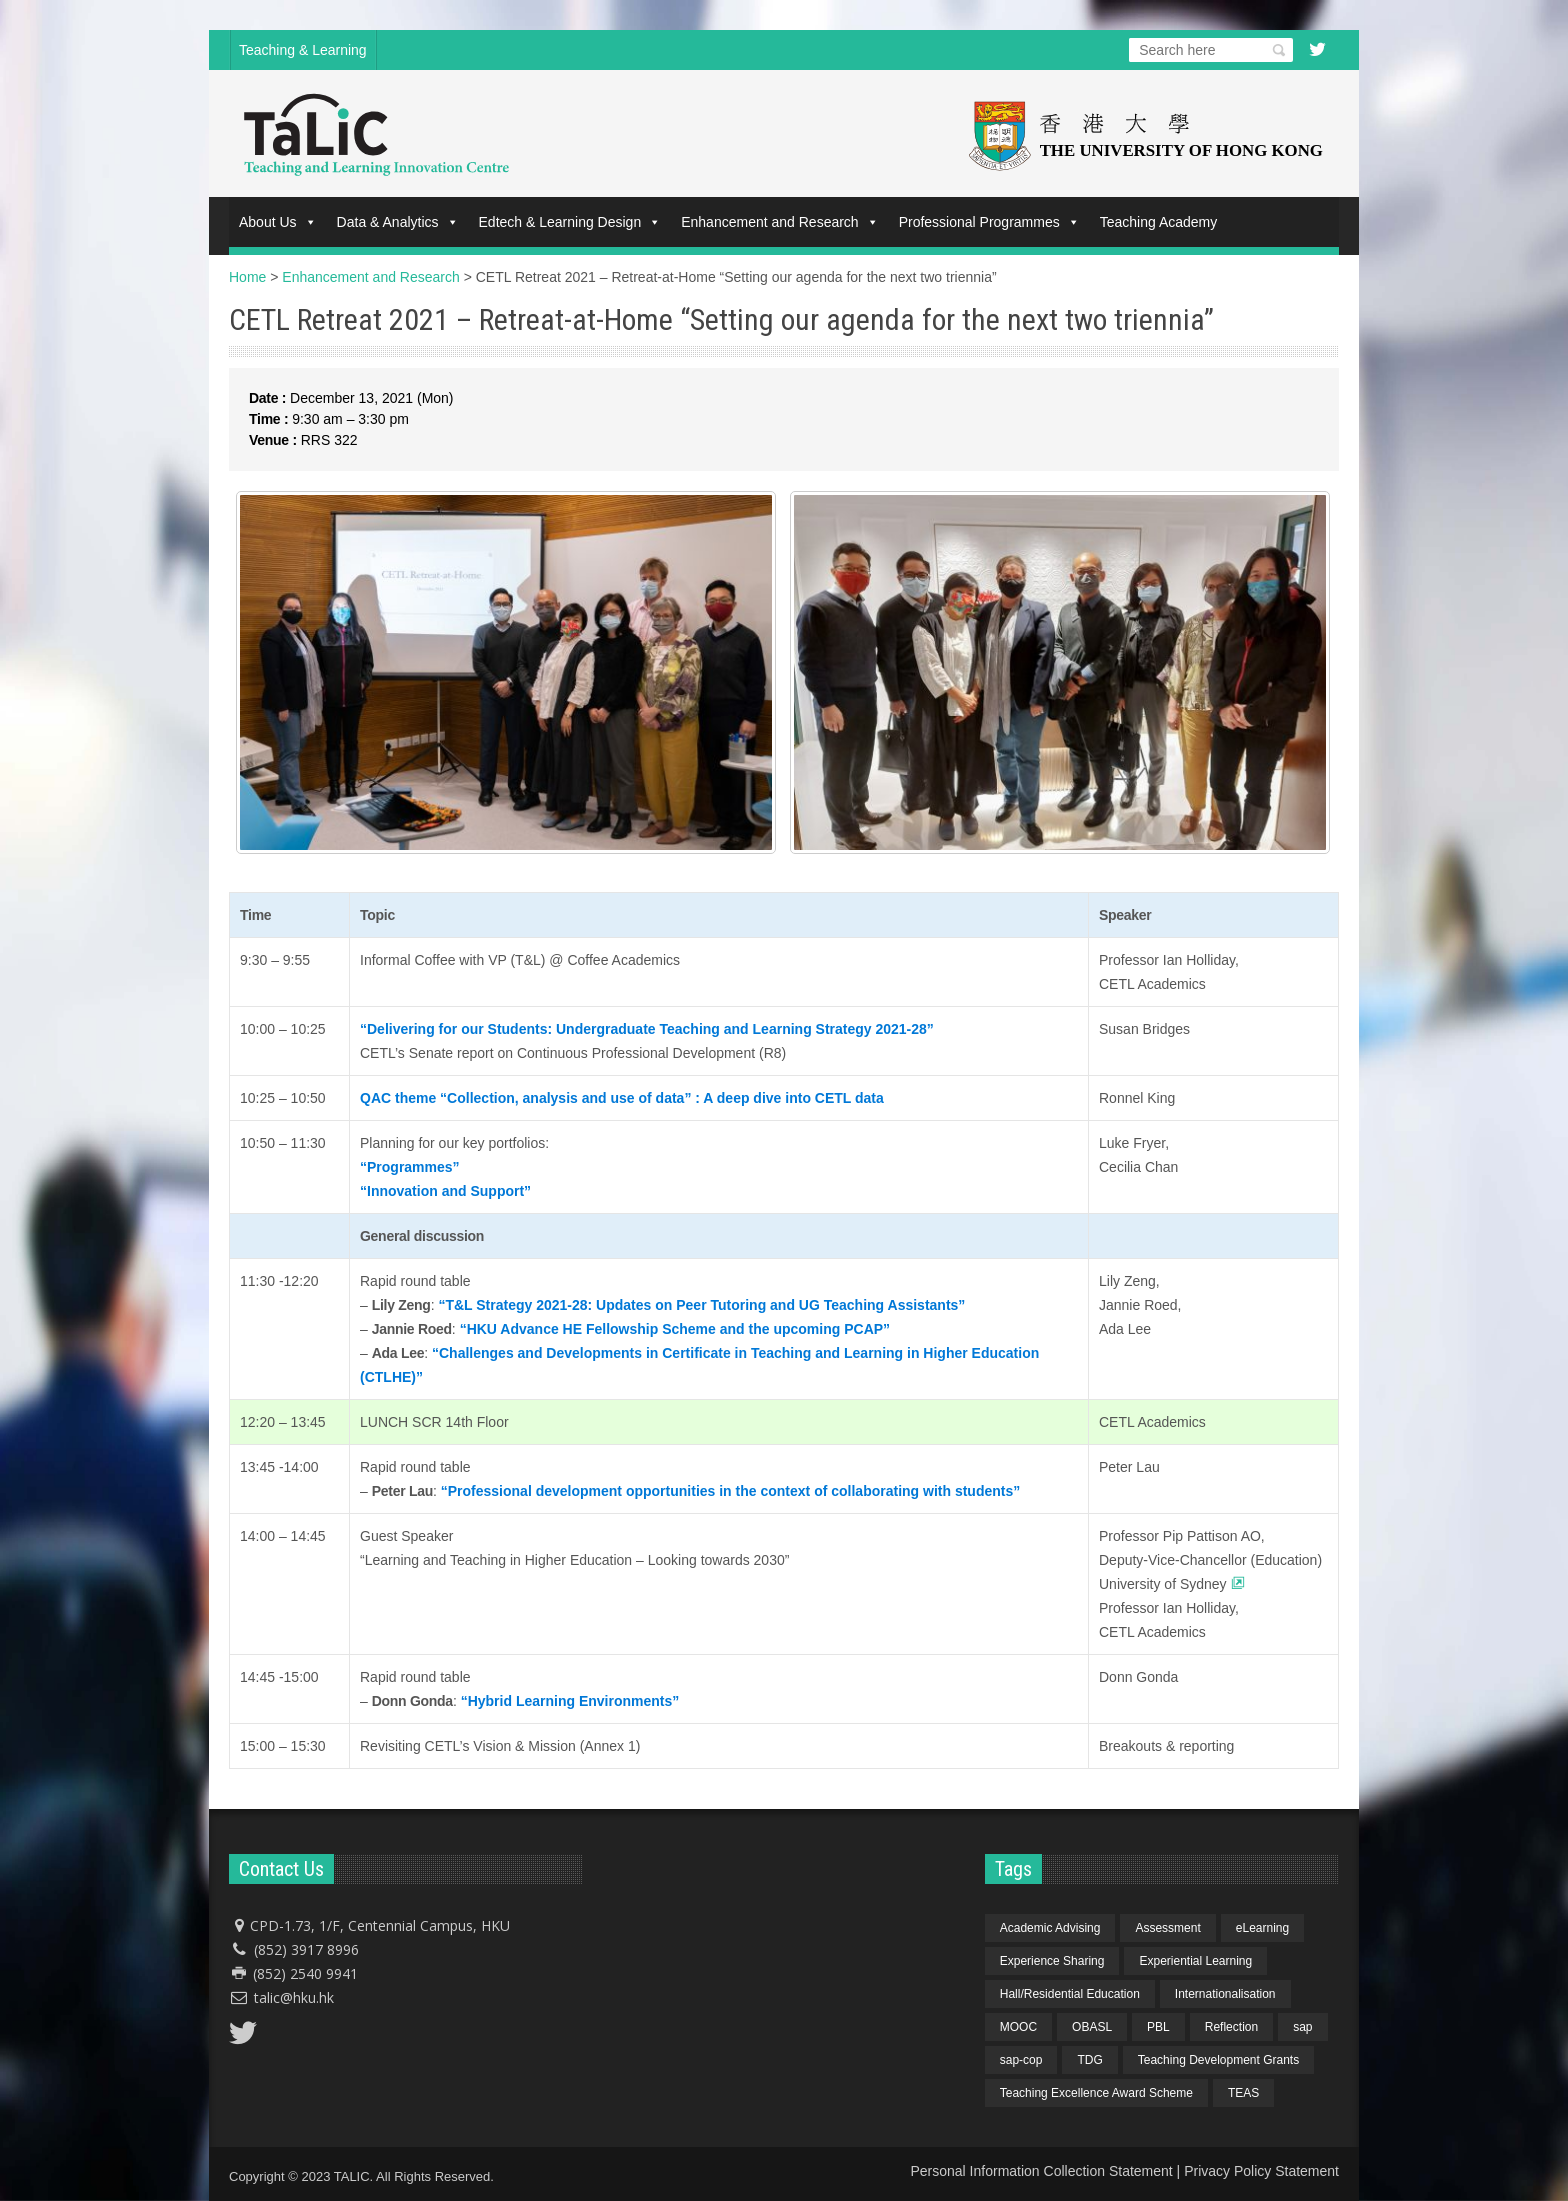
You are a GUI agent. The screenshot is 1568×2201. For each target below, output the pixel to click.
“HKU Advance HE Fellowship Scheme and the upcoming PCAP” (675, 1329)
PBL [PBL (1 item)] (1158, 2027)
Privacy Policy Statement (1261, 2171)
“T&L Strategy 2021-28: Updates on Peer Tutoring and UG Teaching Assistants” (701, 1305)
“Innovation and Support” (445, 1191)
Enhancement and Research (779, 222)
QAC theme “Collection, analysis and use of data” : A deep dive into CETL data (622, 1098)
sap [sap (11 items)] (1302, 2027)
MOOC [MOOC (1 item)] (1018, 2027)
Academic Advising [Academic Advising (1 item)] (1050, 1928)
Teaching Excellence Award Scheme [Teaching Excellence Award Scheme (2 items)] (1096, 2093)
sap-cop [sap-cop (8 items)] (1021, 2060)
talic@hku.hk (294, 1997)
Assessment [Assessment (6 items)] (1167, 1928)
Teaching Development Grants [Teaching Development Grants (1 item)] (1218, 2060)
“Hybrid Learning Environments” (570, 1701)
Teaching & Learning (303, 50)
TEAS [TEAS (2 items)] (1243, 2093)
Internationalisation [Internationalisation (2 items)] (1225, 1994)
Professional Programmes (989, 222)
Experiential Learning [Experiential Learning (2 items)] (1195, 1961)
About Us (278, 222)
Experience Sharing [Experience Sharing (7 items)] (1052, 1961)
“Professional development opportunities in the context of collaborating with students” (731, 1491)
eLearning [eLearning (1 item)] (1262, 1928)
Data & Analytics (398, 222)
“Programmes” (410, 1167)
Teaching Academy (1159, 222)
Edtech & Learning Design (570, 222)
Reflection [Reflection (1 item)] (1231, 2027)
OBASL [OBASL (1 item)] (1092, 2027)
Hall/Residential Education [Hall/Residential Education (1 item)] (1070, 1994)
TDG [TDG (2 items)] (1089, 2060)
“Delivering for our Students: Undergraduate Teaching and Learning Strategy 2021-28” (647, 1029)
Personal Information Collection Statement (1041, 2171)
